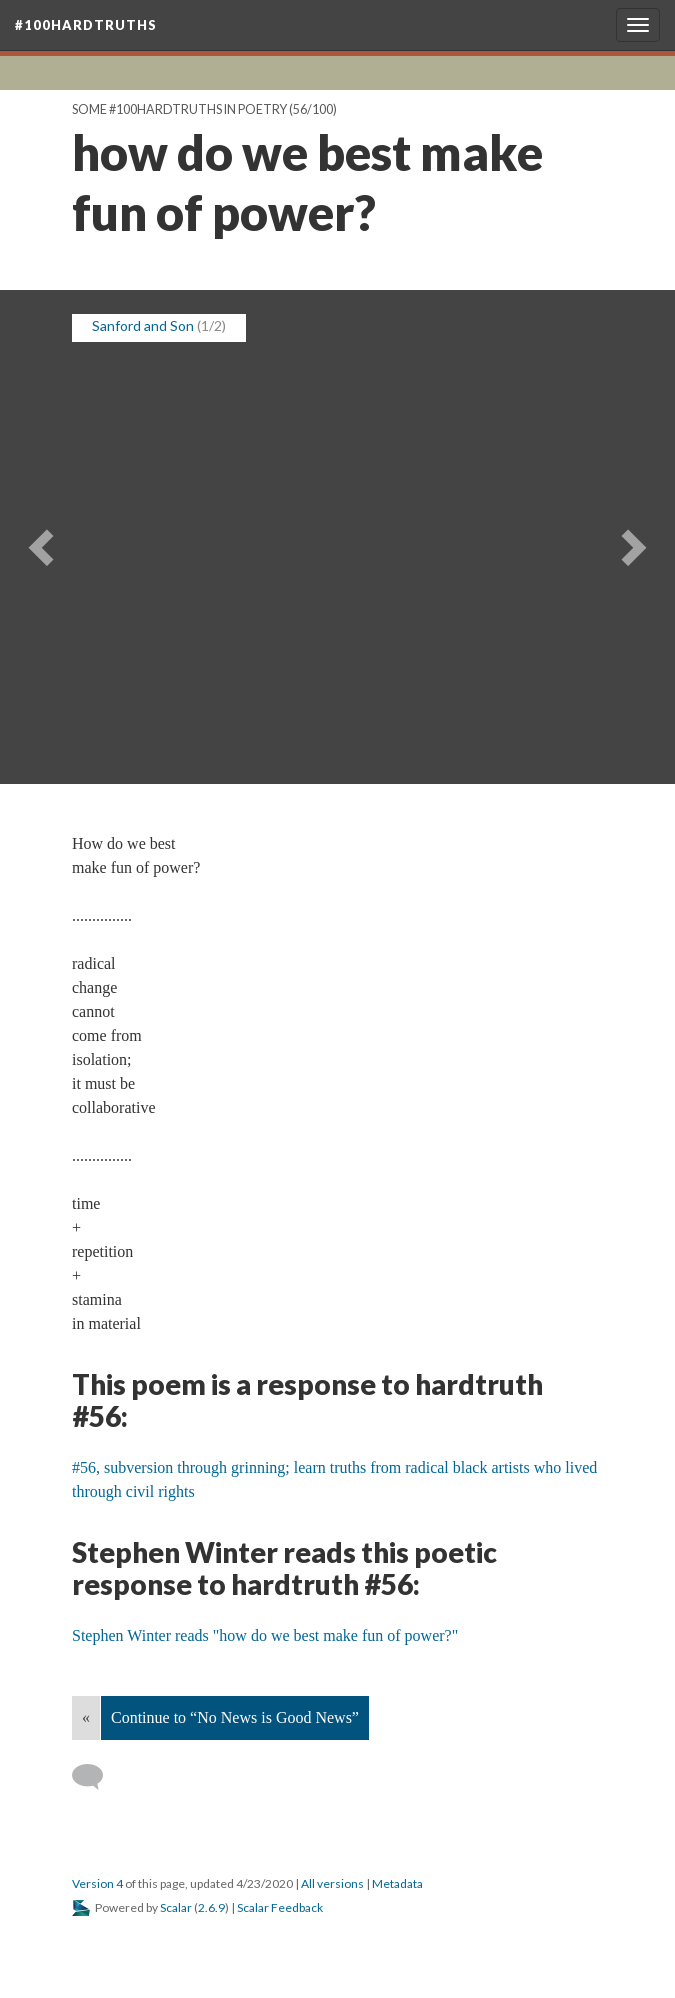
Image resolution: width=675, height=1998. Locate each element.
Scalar (176, 1907)
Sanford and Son (143, 325)
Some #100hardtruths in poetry (179, 109)
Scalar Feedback (280, 1907)
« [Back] (86, 1717)
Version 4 (97, 1883)
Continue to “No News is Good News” (235, 1717)
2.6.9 (211, 1907)
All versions (332, 1883)
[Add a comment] (96, 1777)
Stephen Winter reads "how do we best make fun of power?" (265, 1635)
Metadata (397, 1883)
